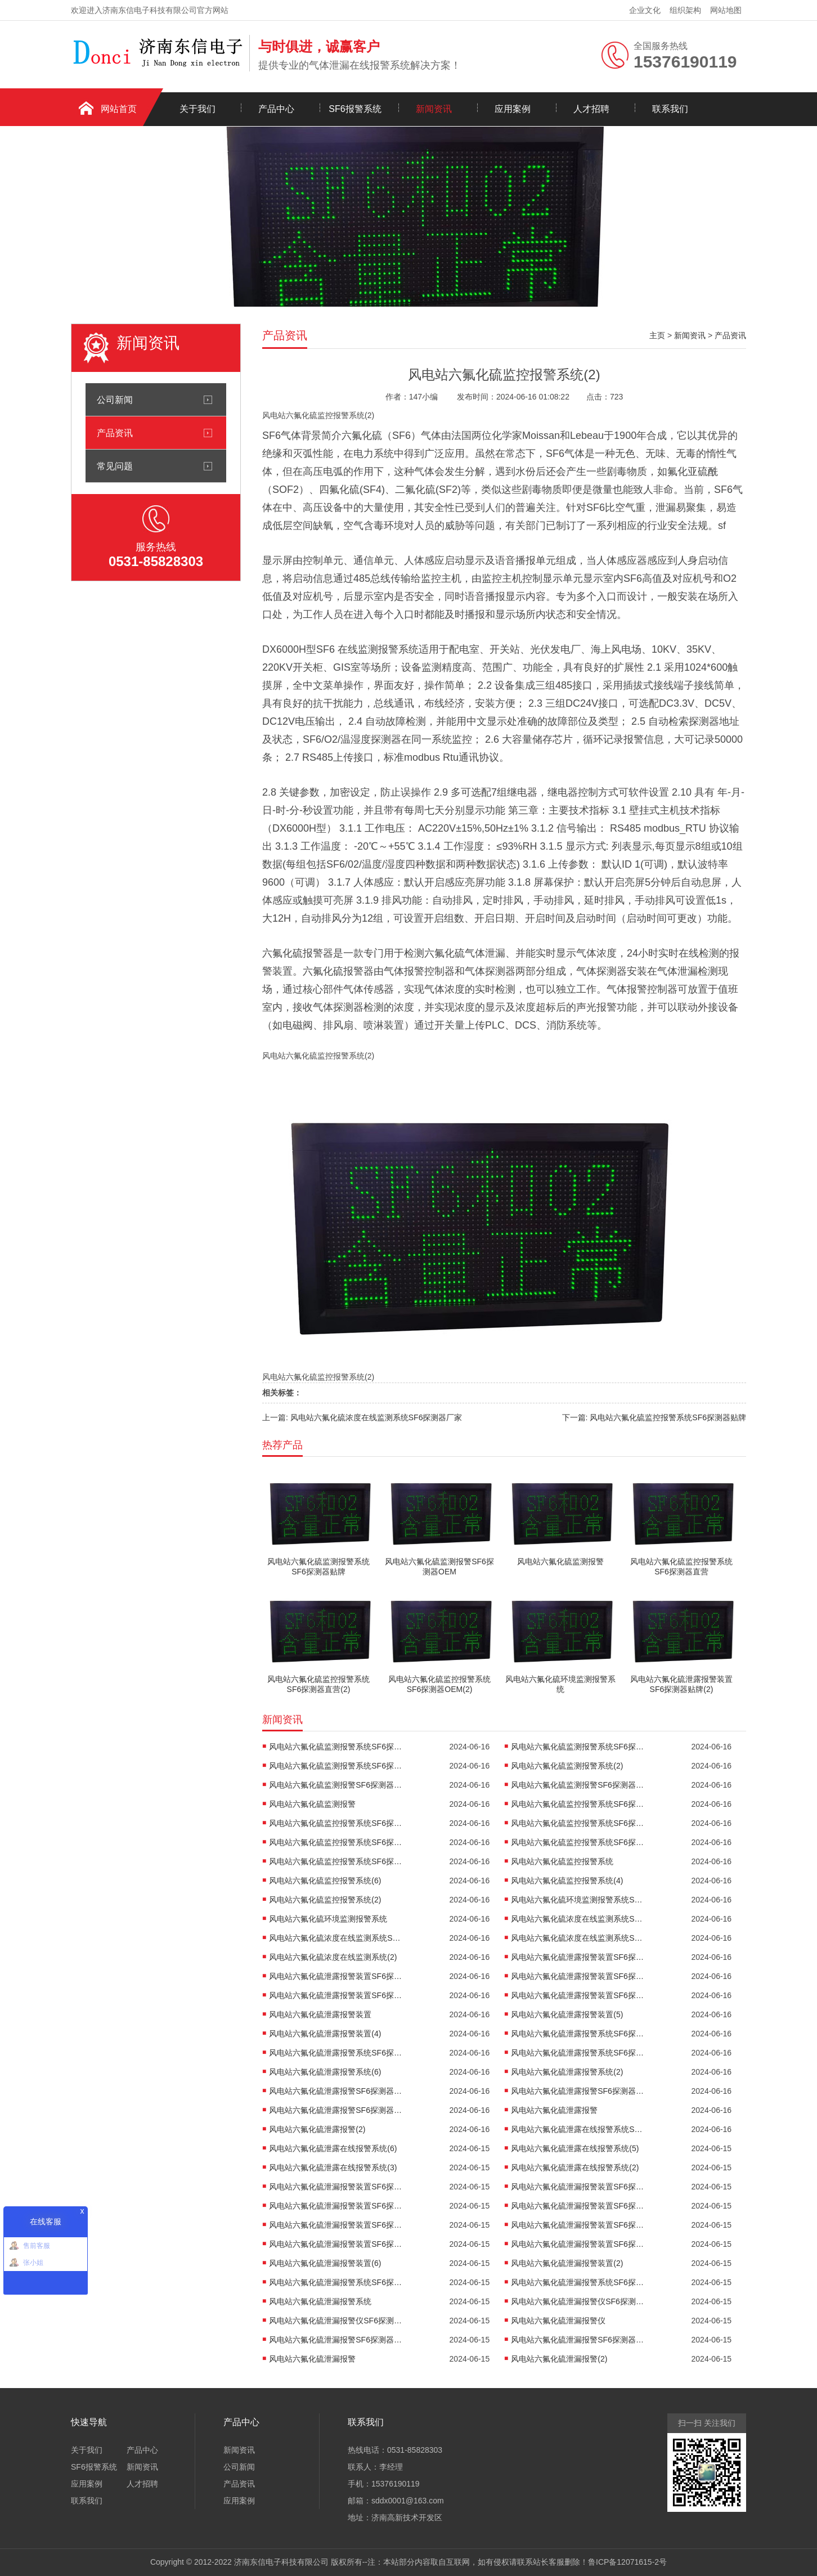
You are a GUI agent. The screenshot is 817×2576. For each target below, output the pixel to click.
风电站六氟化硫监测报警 (312, 1803)
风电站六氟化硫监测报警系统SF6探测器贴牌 (336, 1746)
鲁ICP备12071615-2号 (627, 2561)
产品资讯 (115, 433)
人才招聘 (591, 109)
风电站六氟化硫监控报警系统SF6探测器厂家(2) (578, 1842)
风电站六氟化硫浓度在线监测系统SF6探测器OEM (578, 1937)
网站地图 (726, 10)
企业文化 (645, 10)
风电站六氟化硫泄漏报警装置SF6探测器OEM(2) (578, 2244)
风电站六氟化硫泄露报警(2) (317, 2129)
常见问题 (115, 466)
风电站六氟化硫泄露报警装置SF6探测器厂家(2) (578, 1976)
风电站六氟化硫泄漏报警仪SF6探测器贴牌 (578, 2301)
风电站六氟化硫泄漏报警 (312, 2358)
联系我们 (670, 109)
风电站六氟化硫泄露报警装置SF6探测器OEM (336, 1995)
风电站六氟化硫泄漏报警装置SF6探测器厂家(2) (578, 2224)
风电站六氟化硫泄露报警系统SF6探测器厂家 (336, 2052)
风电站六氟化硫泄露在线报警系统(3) (333, 2167)
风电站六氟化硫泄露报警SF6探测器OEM (336, 2110)
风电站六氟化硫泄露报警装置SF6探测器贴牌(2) (336, 1976)
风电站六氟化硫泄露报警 (554, 2110)
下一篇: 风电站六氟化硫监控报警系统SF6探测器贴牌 (654, 1417)
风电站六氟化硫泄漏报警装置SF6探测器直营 (336, 2205)
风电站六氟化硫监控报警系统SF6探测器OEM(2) (336, 1861)
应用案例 (513, 109)
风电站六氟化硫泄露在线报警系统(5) (575, 2148)
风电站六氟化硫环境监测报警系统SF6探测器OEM (578, 1899)
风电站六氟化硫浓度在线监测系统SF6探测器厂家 (336, 1937)
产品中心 (276, 109)
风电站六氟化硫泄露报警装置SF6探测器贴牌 (578, 1957)
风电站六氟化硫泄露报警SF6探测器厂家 (578, 2090)
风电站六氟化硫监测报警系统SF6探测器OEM (336, 1765)
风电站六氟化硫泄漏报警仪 (558, 2320)
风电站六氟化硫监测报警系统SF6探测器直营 (578, 1746)
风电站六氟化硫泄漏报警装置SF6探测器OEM (336, 2244)
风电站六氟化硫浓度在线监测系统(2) (333, 1957)
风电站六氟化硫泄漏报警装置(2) (567, 2263)
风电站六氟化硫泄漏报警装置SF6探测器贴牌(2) (578, 2186)
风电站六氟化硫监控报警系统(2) (325, 1899)
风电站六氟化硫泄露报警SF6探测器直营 (336, 2090)
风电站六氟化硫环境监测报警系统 (328, 1918)
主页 (657, 335)
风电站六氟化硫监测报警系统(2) (567, 1765)
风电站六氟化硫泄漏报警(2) (559, 2358)
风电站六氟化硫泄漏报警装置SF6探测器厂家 (336, 2224)
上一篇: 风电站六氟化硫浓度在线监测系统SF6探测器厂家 (362, 1417)
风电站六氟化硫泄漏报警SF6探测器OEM (578, 2339)
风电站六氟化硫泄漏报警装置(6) (325, 2263)
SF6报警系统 (355, 109)
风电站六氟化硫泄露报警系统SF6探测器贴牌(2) (578, 2033)
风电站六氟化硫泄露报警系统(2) (567, 2071)
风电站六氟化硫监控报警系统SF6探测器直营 (336, 1823)
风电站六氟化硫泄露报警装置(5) (567, 2014)
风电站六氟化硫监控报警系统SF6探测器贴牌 (578, 1803)
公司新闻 (115, 399)
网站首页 (119, 109)
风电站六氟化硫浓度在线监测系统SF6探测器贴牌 (578, 1918)
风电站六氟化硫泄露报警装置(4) (325, 2033)
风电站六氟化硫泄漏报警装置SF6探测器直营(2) (578, 2205)
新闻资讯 (434, 109)
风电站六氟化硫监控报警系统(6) (325, 1880)
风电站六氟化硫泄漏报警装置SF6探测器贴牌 (336, 2186)
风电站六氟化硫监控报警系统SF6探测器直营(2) (578, 1823)
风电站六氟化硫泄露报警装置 (320, 2014)
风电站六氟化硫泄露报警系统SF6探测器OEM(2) (578, 2052)
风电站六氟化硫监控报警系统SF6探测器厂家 (336, 1842)
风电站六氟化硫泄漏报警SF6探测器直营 (336, 2339)
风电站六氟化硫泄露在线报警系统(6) (333, 2148)
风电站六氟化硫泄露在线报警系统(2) (575, 2167)
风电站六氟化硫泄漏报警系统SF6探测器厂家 (578, 2282)
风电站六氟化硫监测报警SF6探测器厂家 (336, 1784)
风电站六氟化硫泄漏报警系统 (320, 2301)
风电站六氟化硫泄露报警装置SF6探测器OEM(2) (578, 1995)
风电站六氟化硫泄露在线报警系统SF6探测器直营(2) (578, 2129)
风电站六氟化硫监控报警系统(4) (567, 1880)
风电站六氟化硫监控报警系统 (562, 1861)
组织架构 (685, 10)
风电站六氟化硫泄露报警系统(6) (325, 2071)
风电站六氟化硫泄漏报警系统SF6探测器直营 (336, 2282)
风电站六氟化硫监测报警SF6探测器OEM (578, 1784)
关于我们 (197, 109)
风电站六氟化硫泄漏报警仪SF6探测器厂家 (336, 2320)
